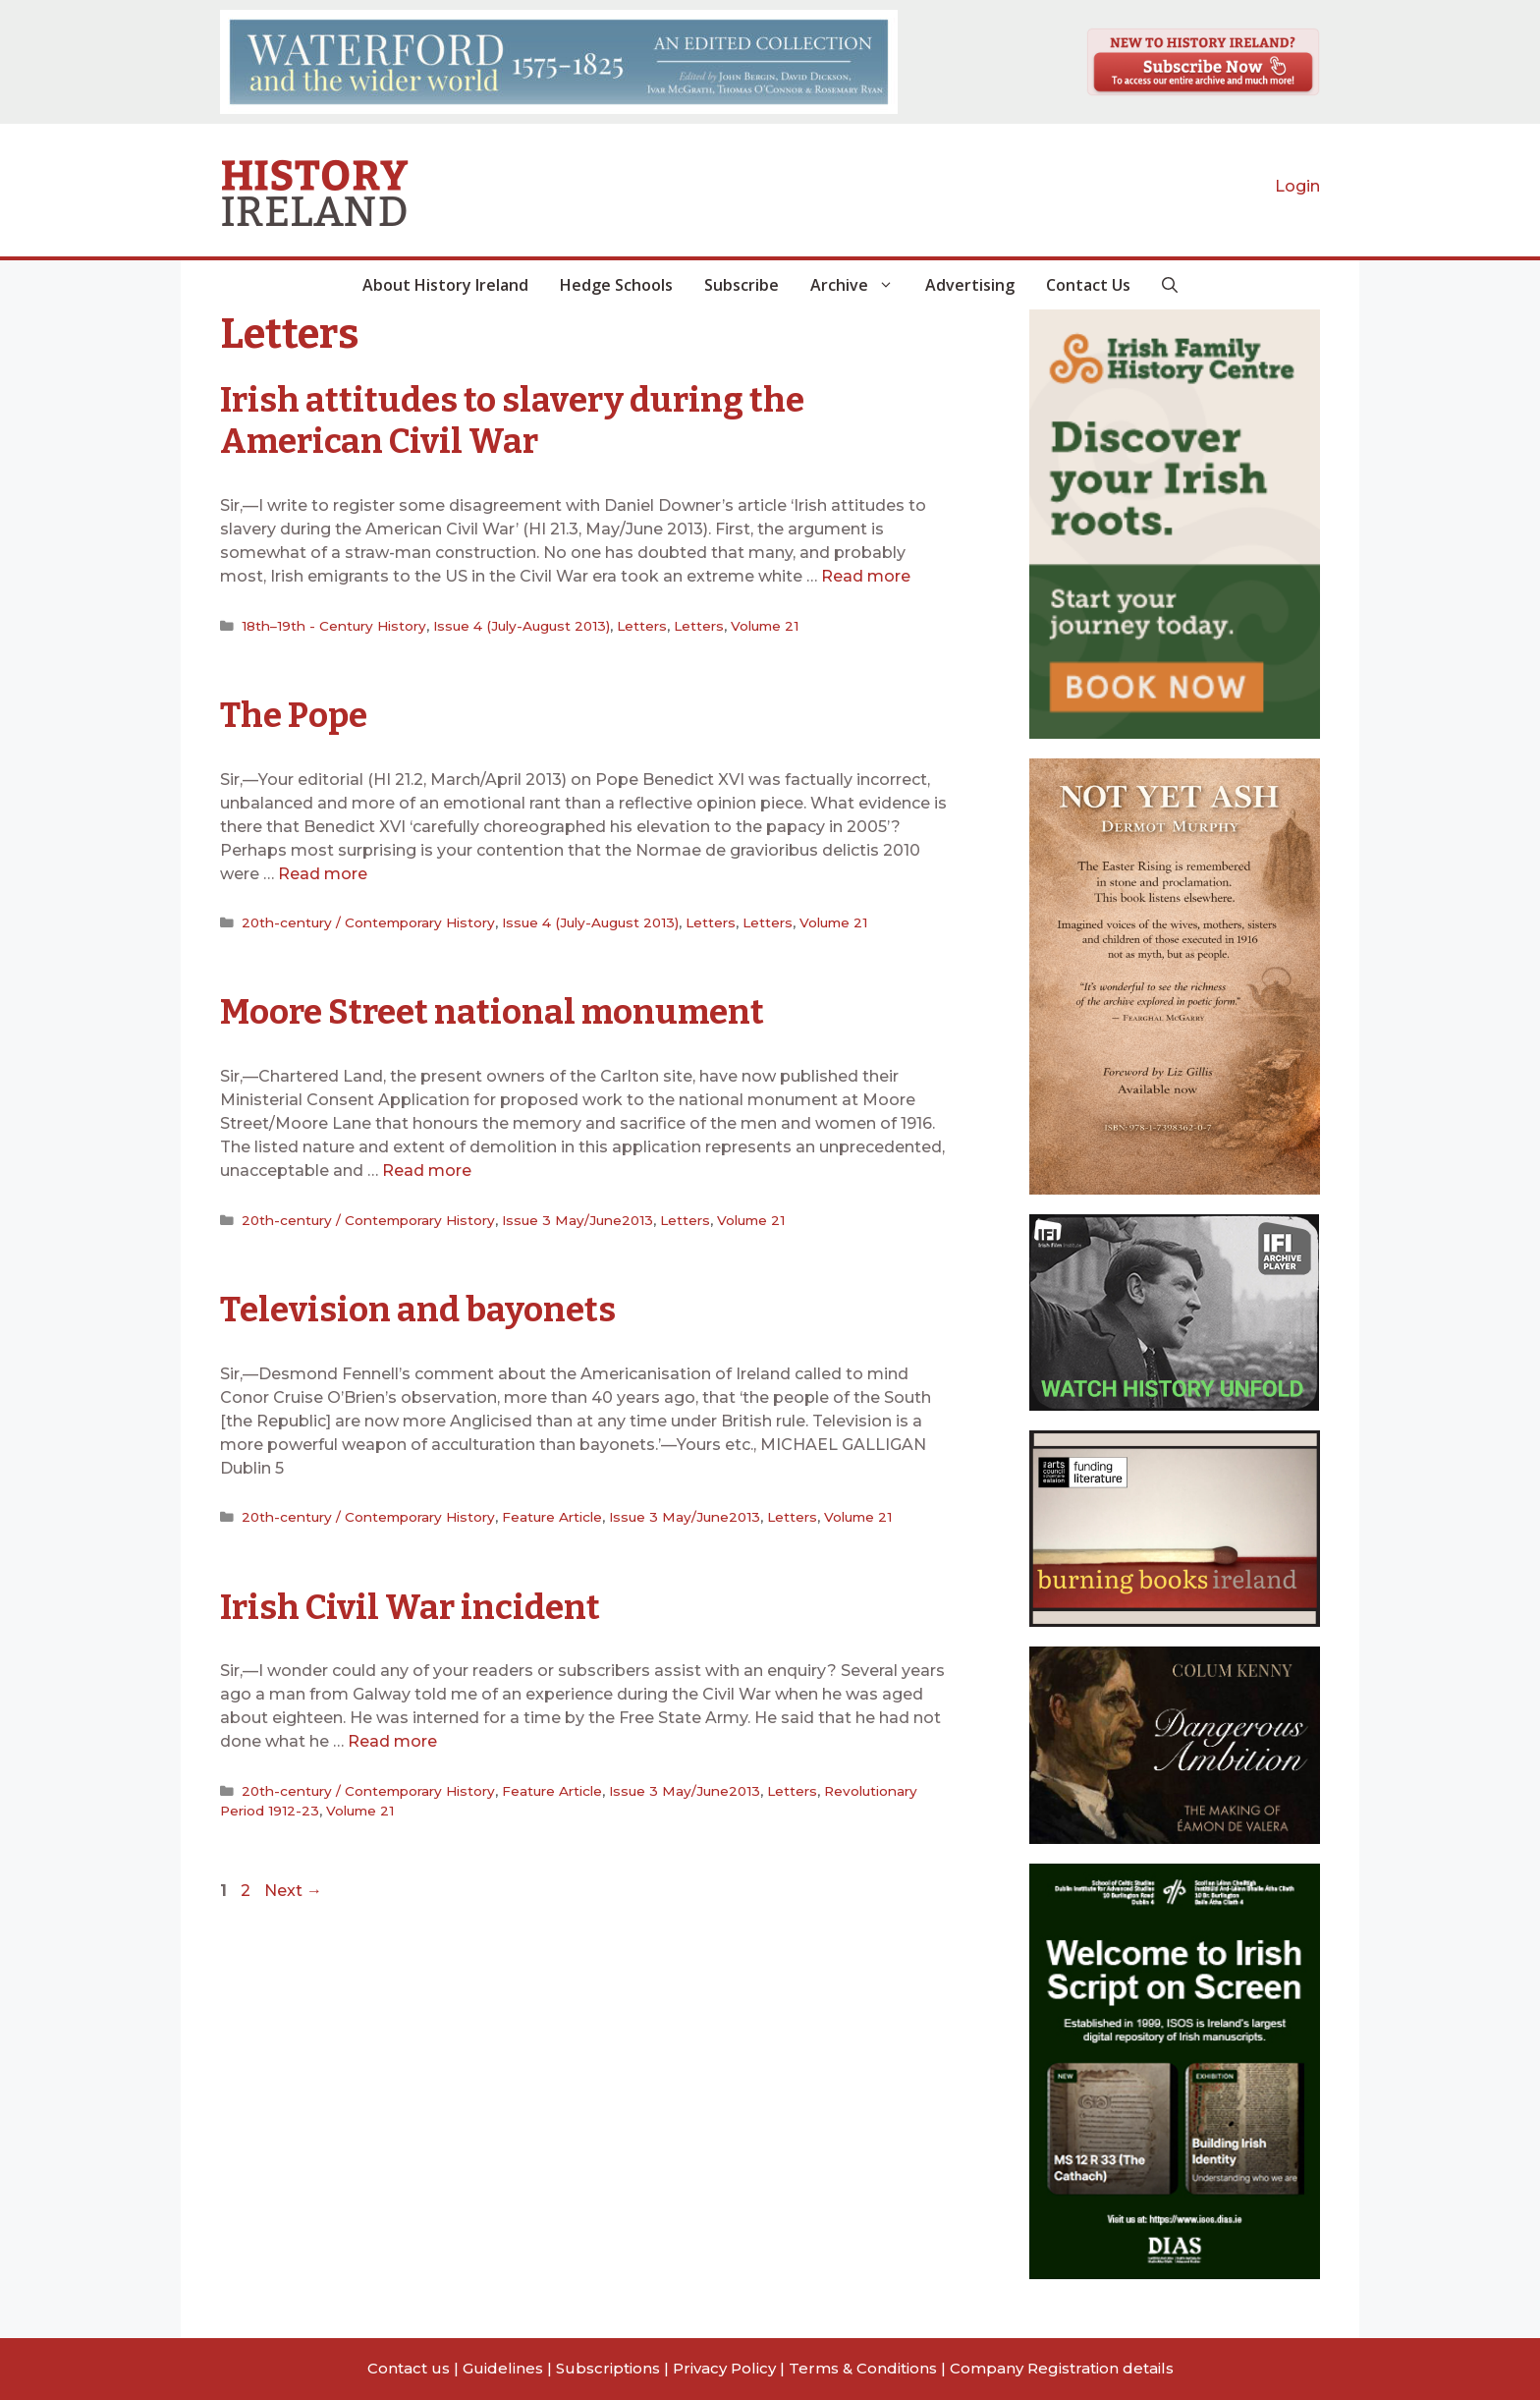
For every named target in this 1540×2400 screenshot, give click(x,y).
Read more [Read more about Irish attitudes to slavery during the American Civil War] (865, 575)
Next (293, 1885)
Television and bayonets (418, 1305)
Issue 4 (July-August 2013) (519, 624)
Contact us (408, 2368)
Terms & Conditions (863, 2368)
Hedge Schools (616, 285)
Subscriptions (608, 2368)
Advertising (970, 285)
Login (1297, 186)
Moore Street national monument (496, 1010)
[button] (1169, 284)
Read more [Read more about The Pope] (322, 871)
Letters (640, 624)
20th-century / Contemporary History (368, 919)
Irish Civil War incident (411, 1602)
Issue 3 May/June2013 (577, 1216)
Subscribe (741, 285)
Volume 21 (762, 624)
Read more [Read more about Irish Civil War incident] (392, 1736)
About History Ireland (445, 285)
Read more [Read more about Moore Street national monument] (426, 1167)
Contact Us (1088, 285)
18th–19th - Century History (333, 624)
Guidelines (503, 2368)
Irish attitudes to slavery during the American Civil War (513, 420)
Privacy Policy (724, 2368)
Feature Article (552, 1512)
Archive (859, 284)
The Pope (293, 713)
